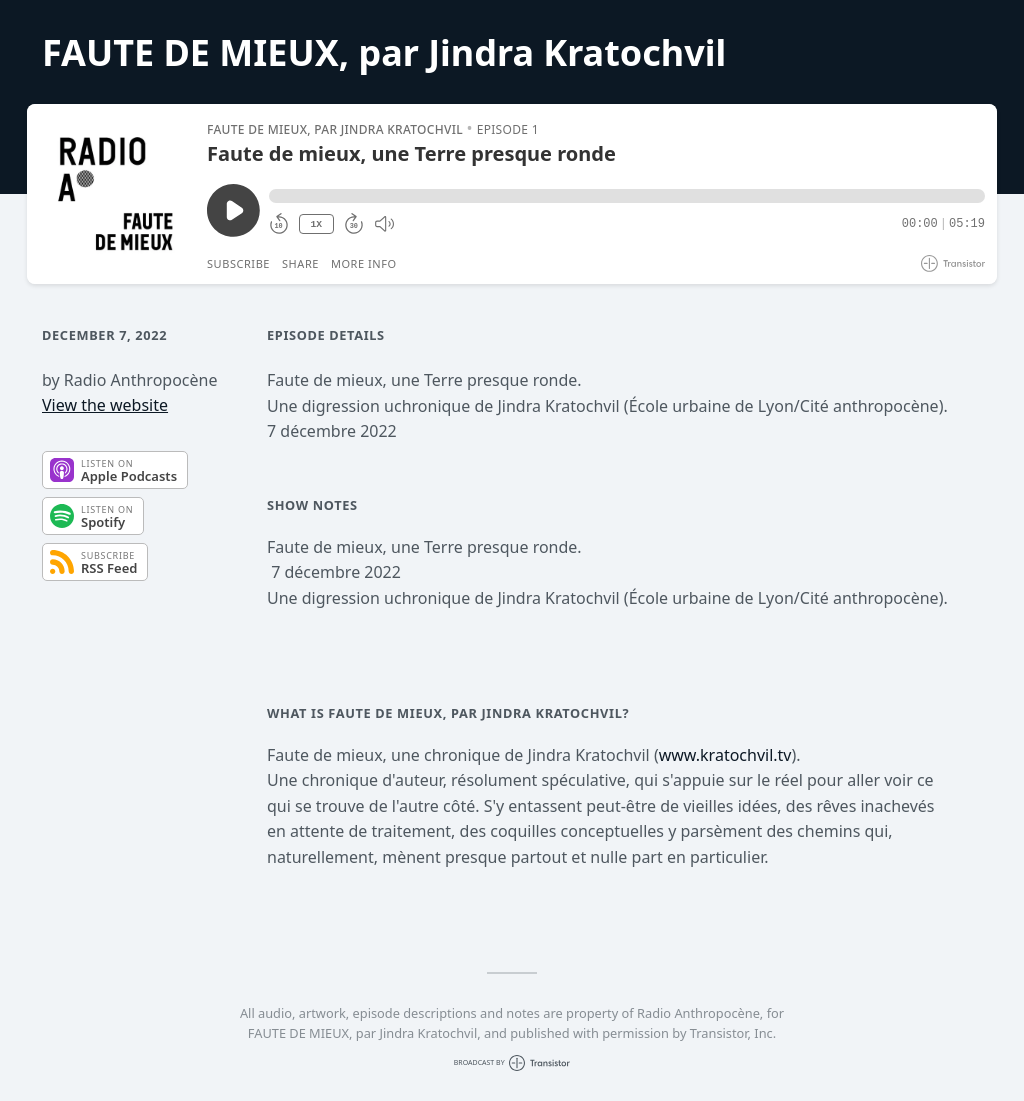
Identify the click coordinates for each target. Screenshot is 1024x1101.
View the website (105, 405)
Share (300, 263)
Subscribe (238, 263)
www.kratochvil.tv (725, 755)
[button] (627, 196)
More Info (364, 263)
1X (316, 224)
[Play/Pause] (116, 194)
